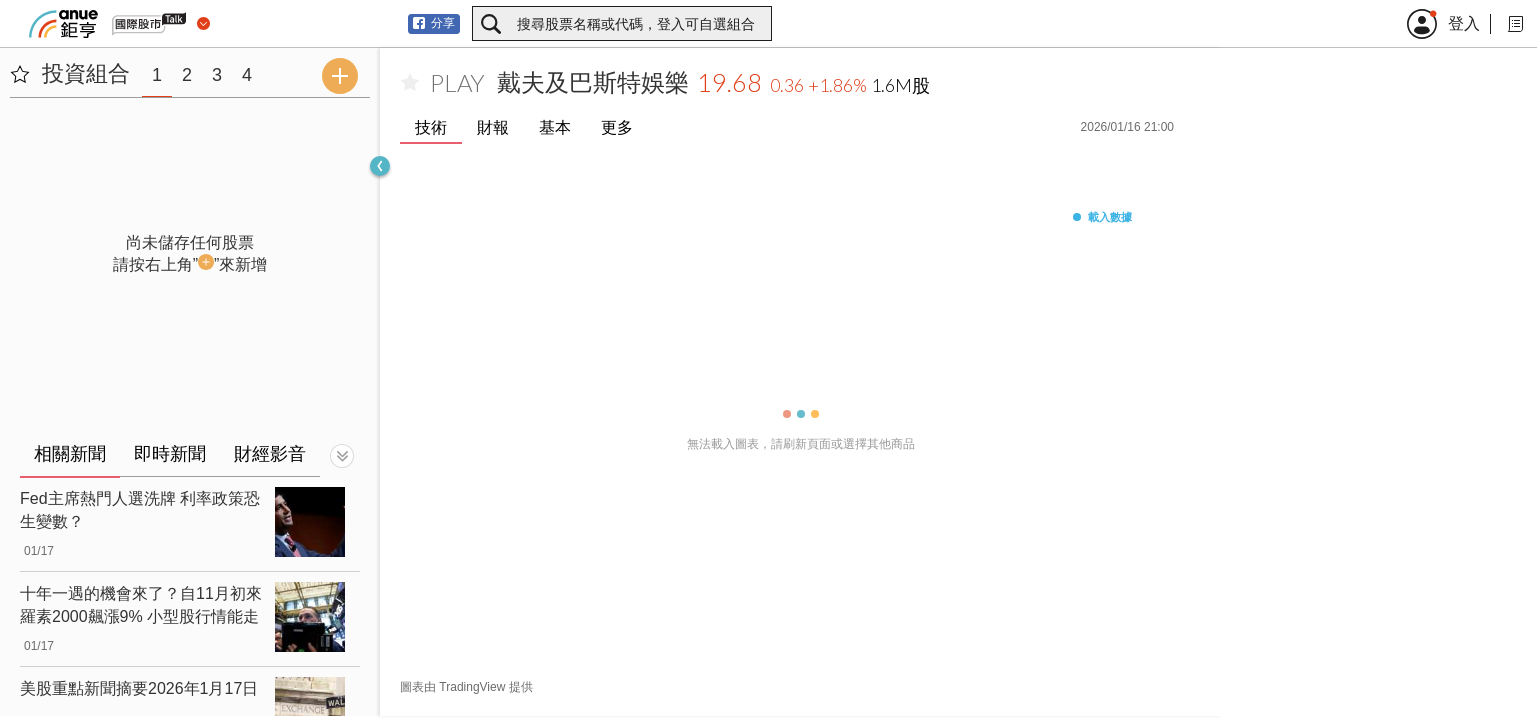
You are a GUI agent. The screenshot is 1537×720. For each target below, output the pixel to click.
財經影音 (270, 454)
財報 (493, 127)
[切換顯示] (342, 456)
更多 (617, 127)
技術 (431, 127)
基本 (555, 127)
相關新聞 (70, 454)
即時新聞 (170, 454)
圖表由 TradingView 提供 (466, 687)
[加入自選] (410, 83)
